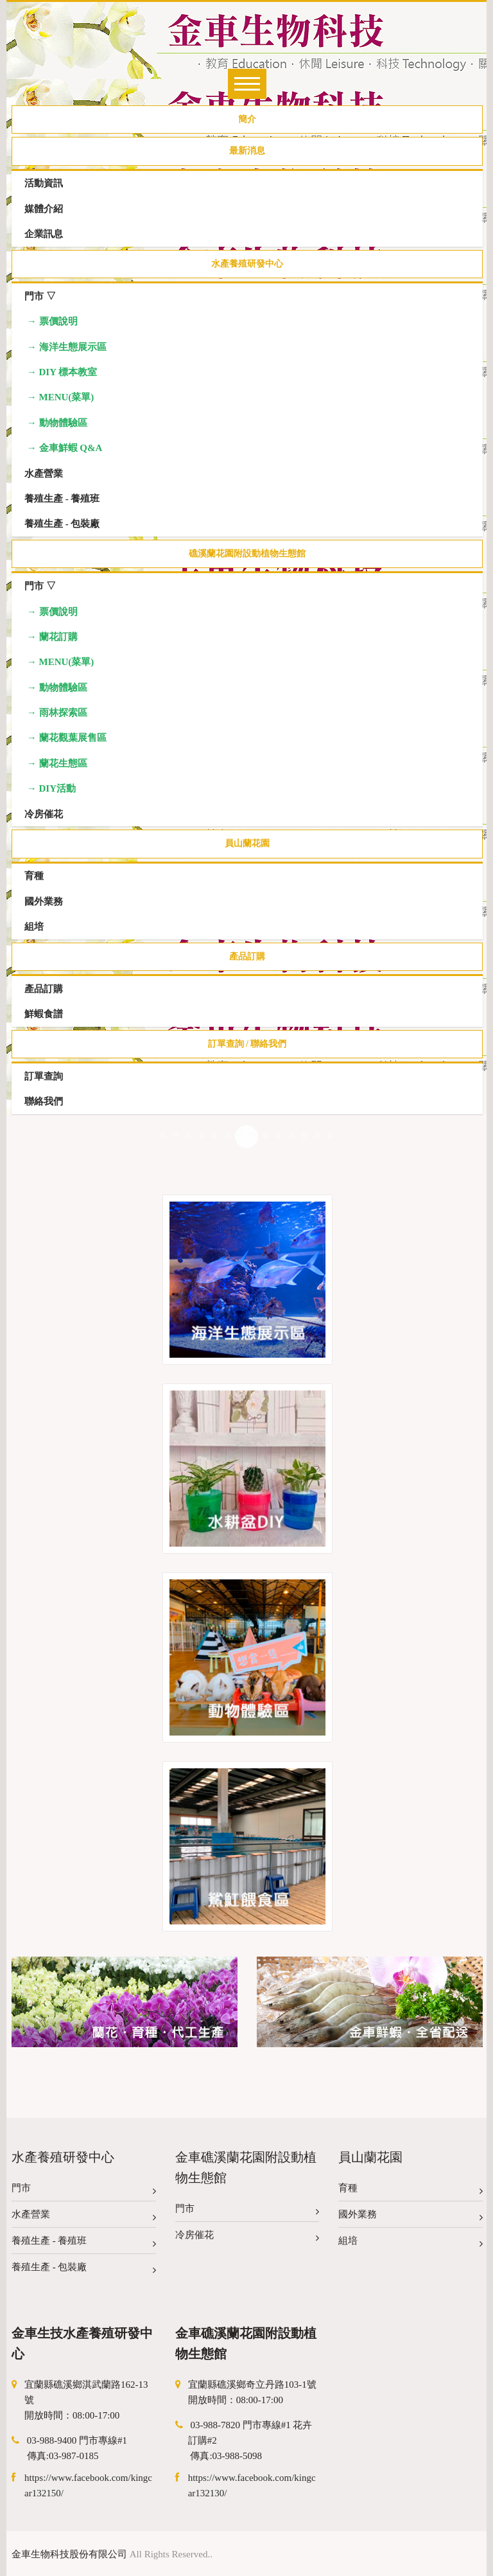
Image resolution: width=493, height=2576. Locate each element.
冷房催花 (247, 2238)
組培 (410, 2243)
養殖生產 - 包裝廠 (84, 2270)
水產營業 (84, 2217)
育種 (410, 2191)
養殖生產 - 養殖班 (84, 2243)
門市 (84, 2191)
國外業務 (410, 2217)
